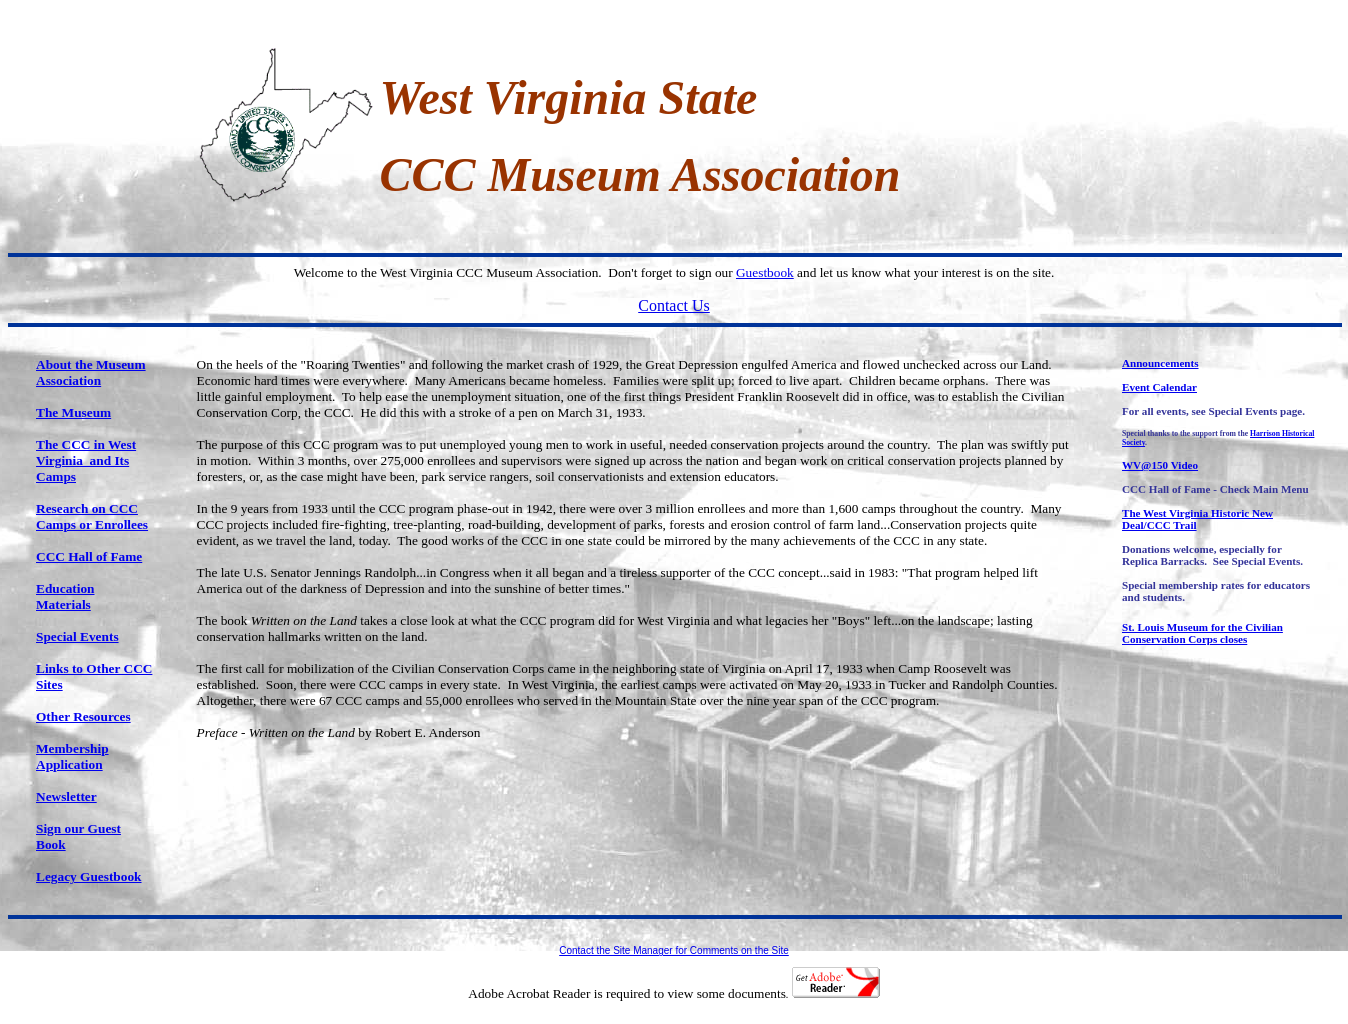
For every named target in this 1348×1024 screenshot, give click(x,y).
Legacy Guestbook (89, 876)
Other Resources (83, 716)
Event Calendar (1159, 387)
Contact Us (674, 305)
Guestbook (765, 272)
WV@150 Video (1160, 465)
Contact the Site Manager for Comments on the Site (674, 950)
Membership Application (72, 756)
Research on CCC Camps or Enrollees (92, 516)
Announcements (1160, 363)
